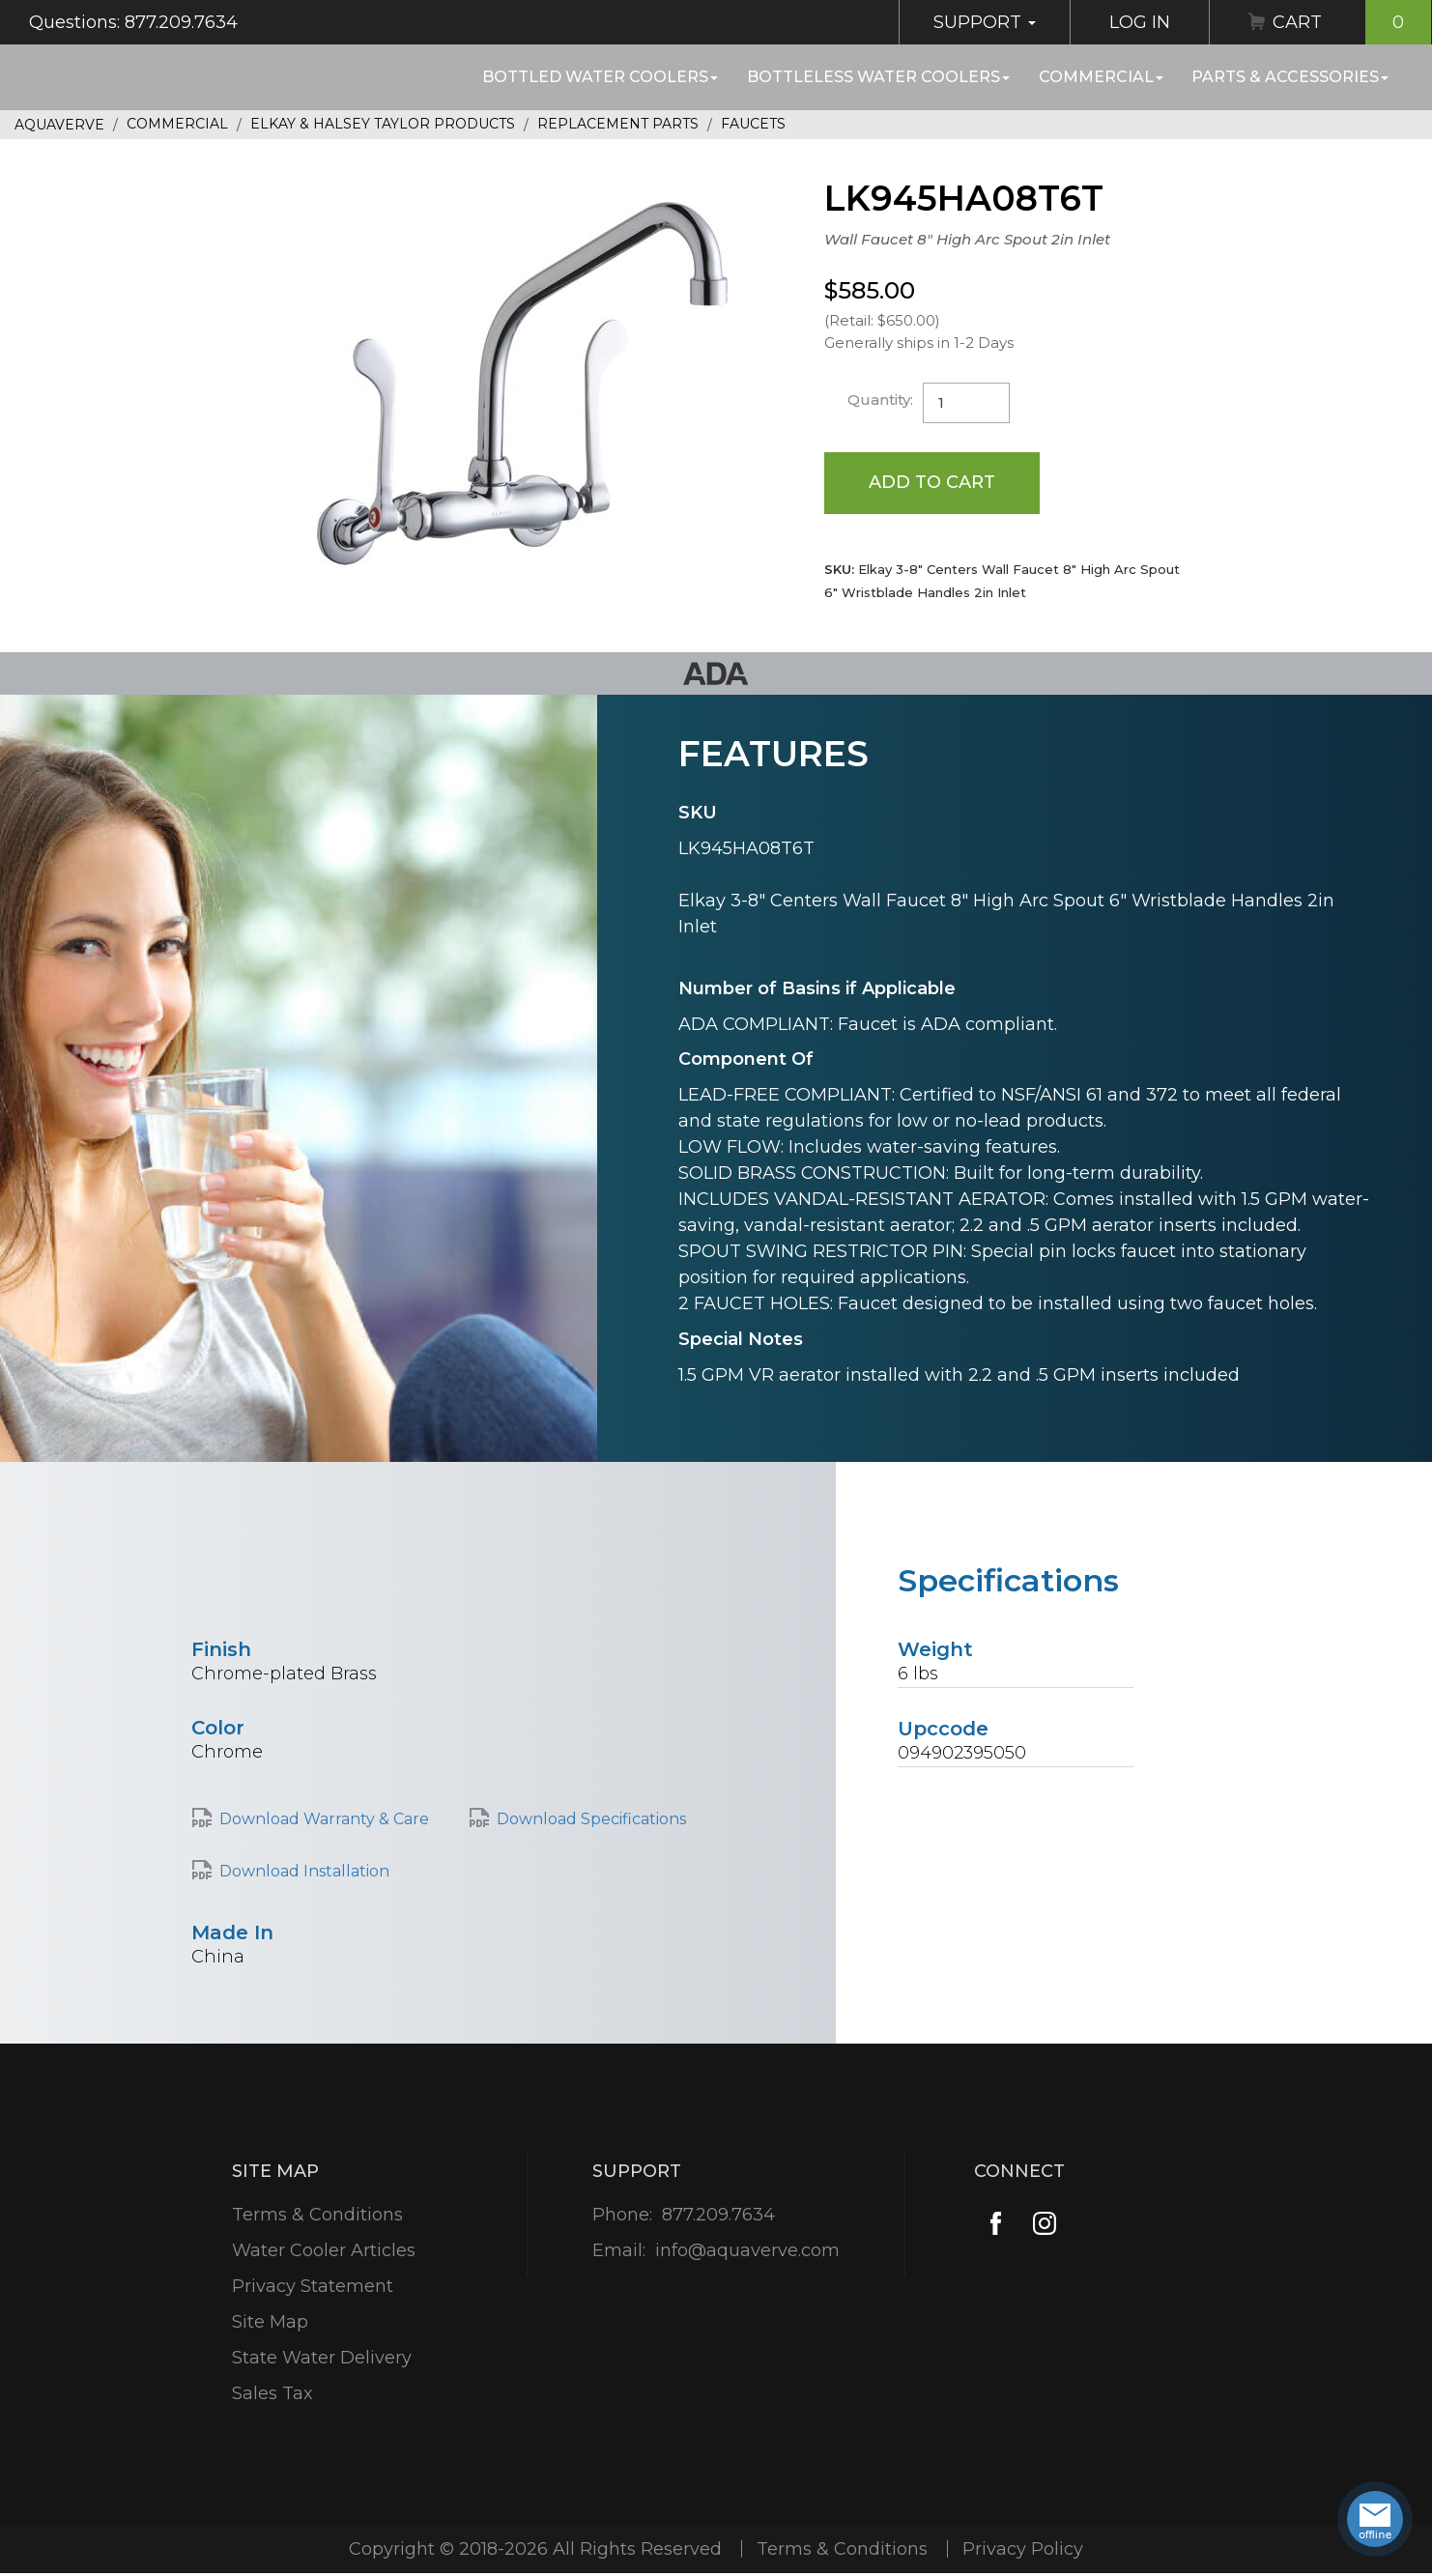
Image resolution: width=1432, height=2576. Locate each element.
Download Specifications (591, 1819)
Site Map (270, 2322)
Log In (1139, 22)
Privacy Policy (1022, 2549)
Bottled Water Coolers (600, 77)
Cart (1352, 22)
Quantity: (880, 399)
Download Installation (304, 1871)
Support (984, 22)
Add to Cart (932, 482)
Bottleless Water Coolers (878, 77)
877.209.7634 (718, 2214)
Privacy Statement (312, 2286)
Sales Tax (272, 2393)
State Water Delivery (322, 2357)
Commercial (1101, 77)
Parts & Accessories (1290, 77)
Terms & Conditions (317, 2214)
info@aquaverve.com (747, 2250)
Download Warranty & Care (324, 1819)
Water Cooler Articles (323, 2250)
